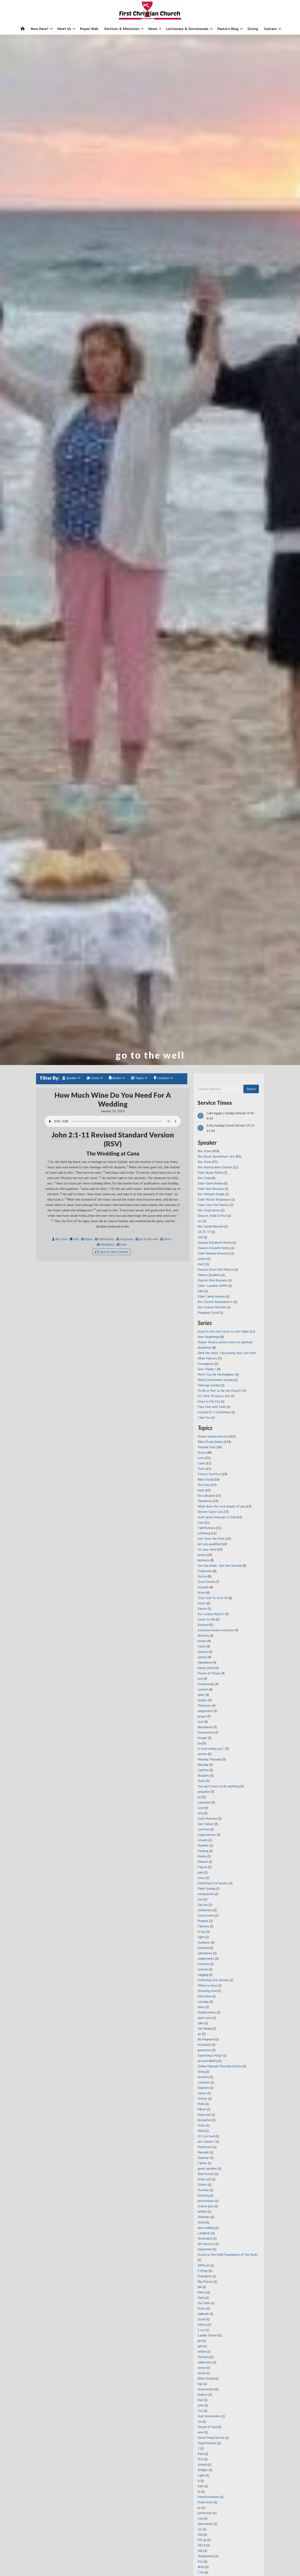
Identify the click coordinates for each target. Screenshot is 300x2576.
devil (201, 2567)
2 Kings (203, 2271)
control (203, 1689)
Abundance (205, 1727)
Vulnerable (205, 2238)
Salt (200, 2486)
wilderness (205, 1910)
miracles (203, 1964)
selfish (202, 2211)
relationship (206, 1684)
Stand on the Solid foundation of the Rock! (228, 2254)
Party (201, 2297)
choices (203, 1651)
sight (201, 1937)
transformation (208, 2497)
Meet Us (64, 28)
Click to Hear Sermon (111, 1252)
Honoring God (207, 1991)
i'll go (201, 1931)
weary (202, 2367)
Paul (201, 2454)
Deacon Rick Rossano (212, 1280)
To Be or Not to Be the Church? (220, 1390)
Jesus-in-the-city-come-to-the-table (223, 1331)
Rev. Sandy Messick (210, 1226)
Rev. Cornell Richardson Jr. (215, 1302)
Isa (200, 2421)
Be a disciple (206, 1495)
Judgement (205, 1711)
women (203, 1969)
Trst (200, 2459)
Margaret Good (208, 1312)
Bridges (203, 2470)
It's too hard (206, 2136)
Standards (205, 2276)
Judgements (206, 1958)
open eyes (205, 2018)
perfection (205, 2513)
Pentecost (205, 2147)
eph (200, 2346)
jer (199, 2034)
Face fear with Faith (212, 1407)
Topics (139, 1078)
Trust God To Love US (213, 1598)
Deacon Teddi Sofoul (212, 1215)
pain (200, 1872)
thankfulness (207, 2012)
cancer (202, 2093)
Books (117, 1078)
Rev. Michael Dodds (211, 1194)
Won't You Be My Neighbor (216, 1374)
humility (203, 1948)
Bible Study (205, 1479)
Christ (202, 1603)
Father (202, 2163)
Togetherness (207, 2443)
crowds (203, 1840)
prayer (202, 1716)
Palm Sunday (206, 1888)
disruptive (204, 2120)
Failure (202, 1867)
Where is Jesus (207, 1985)
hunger (202, 1738)
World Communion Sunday (215, 1380)
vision (202, 1646)
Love (201, 1458)
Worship (203, 1765)
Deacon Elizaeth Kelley (214, 1248)
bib (200, 2287)
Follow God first (209, 1474)
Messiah (203, 2152)
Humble (203, 1845)
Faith (201, 1463)
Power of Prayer (209, 1673)
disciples (203, 1775)
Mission (203, 1861)
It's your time (207, 1549)
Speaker (71, 1078)
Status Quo (206, 2206)
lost (200, 1721)
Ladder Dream (207, 2335)
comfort (203, 1829)
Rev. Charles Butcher (212, 1307)
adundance (205, 1953)
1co (200, 2411)
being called (206, 1668)
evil (200, 1678)
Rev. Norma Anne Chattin (215, 1167)
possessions (206, 2201)
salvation (204, 1802)
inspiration (205, 2249)
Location (163, 1078)
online (202, 1259)
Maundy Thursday (209, 1759)
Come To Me (206, 1619)
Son (200, 1899)
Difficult (203, 2265)
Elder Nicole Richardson (214, 1199)
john (201, 2405)
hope (201, 1490)
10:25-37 (204, 1232)
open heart (205, 2524)
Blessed (203, 1625)
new (200, 2432)
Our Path (204, 2303)
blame (202, 1856)
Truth (201, 1781)
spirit (201, 1695)
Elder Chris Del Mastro (213, 1205)
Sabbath (203, 2314)
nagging (203, 1974)
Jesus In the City (209, 1401)
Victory (202, 1576)
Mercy (202, 2292)
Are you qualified (209, 1544)
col (200, 2529)
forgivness (205, 1571)
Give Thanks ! (207, 1369)
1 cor (201, 2330)
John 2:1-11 (71, 1134)
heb (200, 2550)
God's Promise (207, 1818)
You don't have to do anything (219, 1786)
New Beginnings (209, 1337)
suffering (204, 1533)
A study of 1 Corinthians (214, 1412)
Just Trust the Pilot (211, 1538)
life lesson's (206, 2244)
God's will (204, 2179)
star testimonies (209, 2416)
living (201, 2071)
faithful (203, 1770)
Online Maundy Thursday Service (220, 2066)
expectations (207, 1835)
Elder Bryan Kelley (210, 1172)
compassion (206, 1894)
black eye (204, 2114)
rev (200, 1221)
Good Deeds (206, 1582)
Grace (202, 1452)
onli (200, 1237)
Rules (202, 2308)
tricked (202, 2464)
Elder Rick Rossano (211, 1189)
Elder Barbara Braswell (214, 1253)
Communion (206, 1732)
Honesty (203, 2357)
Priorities (204, 2217)
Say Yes (203, 1904)
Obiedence (205, 1662)
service (202, 1754)
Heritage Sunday (209, 1385)
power (202, 1641)
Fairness (203, 1926)
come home (206, 1915)
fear (200, 1522)
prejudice (204, 1791)
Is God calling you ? (211, 1748)
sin (199, 1797)
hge (200, 2384)
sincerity (203, 2077)
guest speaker (207, 2168)
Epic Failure (206, 1824)
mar (200, 2400)
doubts (202, 1700)
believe (203, 2394)
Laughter (204, 2233)
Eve (200, 2561)
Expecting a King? (210, 2055)
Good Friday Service (211, 2437)
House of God (207, 2427)
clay (200, 2518)
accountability (207, 2061)
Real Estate (206, 2174)
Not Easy (204, 1485)
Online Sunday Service (212, 1436)
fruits (201, 2125)
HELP (202, 2545)
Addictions (205, 2362)
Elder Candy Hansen (211, 1296)
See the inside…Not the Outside (220, 1565)
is (199, 2480)
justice (202, 1657)
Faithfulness (206, 1528)
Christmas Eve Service (213, 1883)
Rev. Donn (204, 1151)
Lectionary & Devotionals (187, 28)
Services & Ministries (121, 28)
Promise (203, 2190)
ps (199, 2507)
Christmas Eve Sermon (213, 1980)
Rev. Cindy (204, 1178)
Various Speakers (209, 1275)
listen (202, 1592)
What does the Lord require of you (221, 1506)
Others (202, 2184)
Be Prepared (206, 2039)
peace (202, 1555)
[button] (51, 29)
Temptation (206, 2556)
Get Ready (205, 2028)
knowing (203, 2195)
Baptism (203, 2088)
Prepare (203, 1921)
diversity (203, 1635)
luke (200, 1291)
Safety (202, 2324)
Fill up (202, 2540)
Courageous (206, 1363)
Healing (203, 1851)
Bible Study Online (210, 1442)
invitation (204, 2044)
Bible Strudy (206, 2378)
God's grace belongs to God (217, 1517)
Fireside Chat (207, 1447)
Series (95, 1078)
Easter (202, 1608)
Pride (201, 2104)
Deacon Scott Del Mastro (216, 1269)
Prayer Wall (89, 28)
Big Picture (205, 2281)
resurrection (206, 2389)
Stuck (201, 2319)
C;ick (201, 2572)
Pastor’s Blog (227, 28)
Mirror (202, 2109)
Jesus (201, 1878)
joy (200, 1743)
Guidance (204, 1942)
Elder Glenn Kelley (210, 1183)
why (200, 1813)
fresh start (205, 2502)
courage (203, 2001)
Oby (200, 2534)
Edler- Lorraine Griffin (212, 1285)
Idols (201, 2007)
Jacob (201, 2373)
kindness (203, 1560)
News (152, 28)
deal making (206, 2227)
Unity (201, 2222)
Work (201, 2131)
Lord (201, 1808)
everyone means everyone (216, 1630)
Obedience (205, 1501)
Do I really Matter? (211, 1614)
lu (199, 2491)
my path (203, 1587)
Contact (270, 28)
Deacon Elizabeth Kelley (215, 1242)
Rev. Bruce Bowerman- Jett (216, 1156)
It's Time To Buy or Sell (214, 1396)
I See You (204, 1417)
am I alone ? (206, 2141)
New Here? (39, 28)
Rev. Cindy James (209, 1210)
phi (200, 2341)
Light (201, 2475)
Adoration (204, 1996)
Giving (252, 28)
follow (202, 2098)
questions (204, 2050)
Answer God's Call (210, 1512)
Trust (201, 1468)
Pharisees (204, 1705)
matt (201, 1264)
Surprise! (203, 2158)
